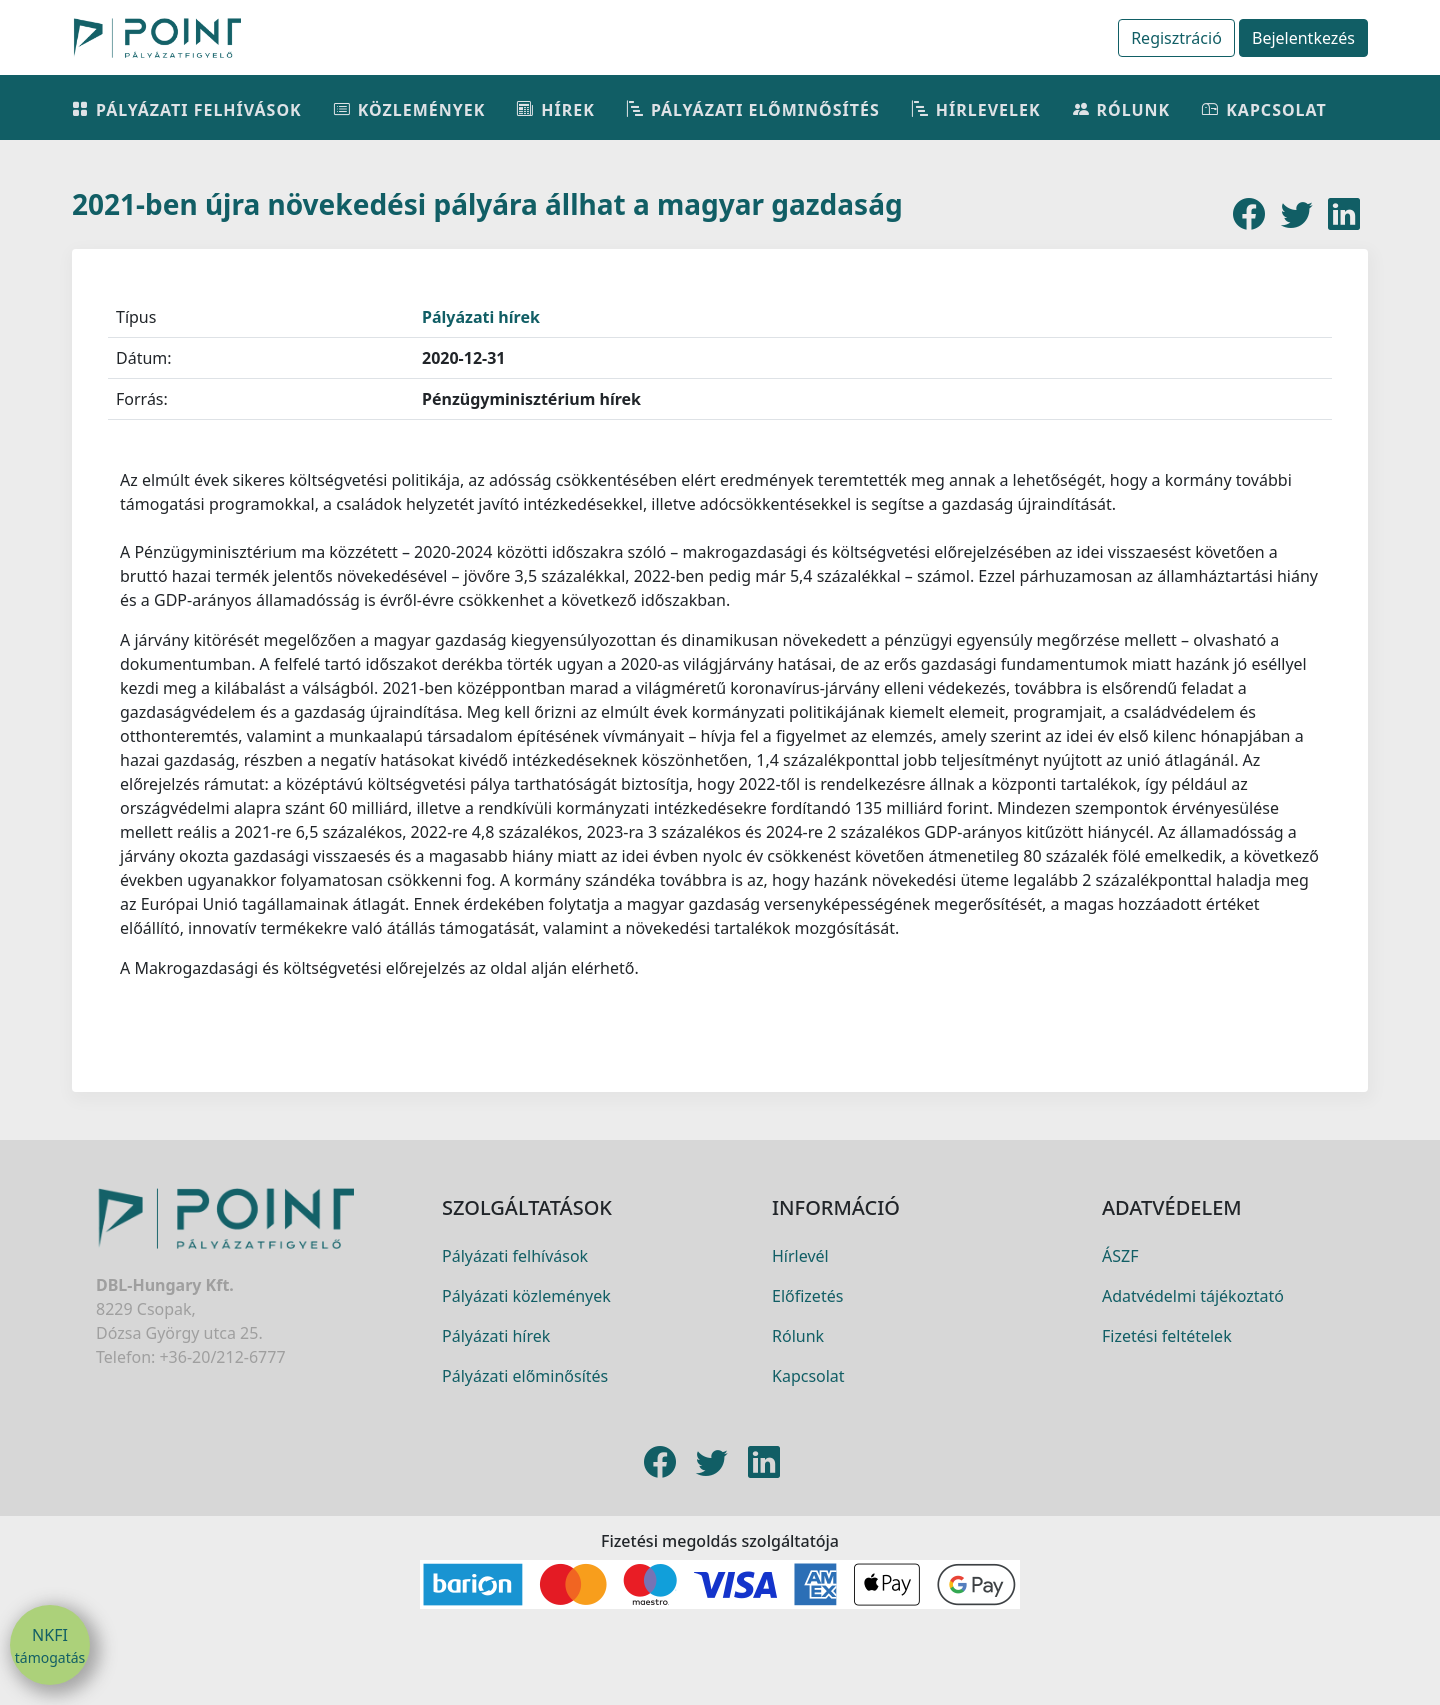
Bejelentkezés (1303, 38)
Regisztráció (1176, 38)
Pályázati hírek (481, 317)
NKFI (50, 1646)
